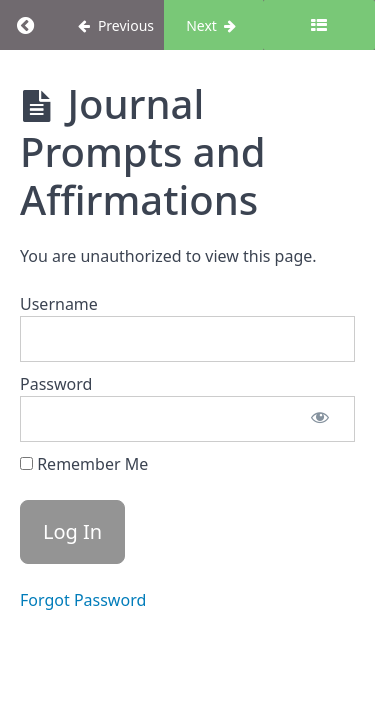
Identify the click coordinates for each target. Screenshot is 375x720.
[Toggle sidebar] (319, 25)
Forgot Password (83, 600)
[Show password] (320, 419)
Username (59, 304)
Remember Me (84, 464)
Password (56, 384)
